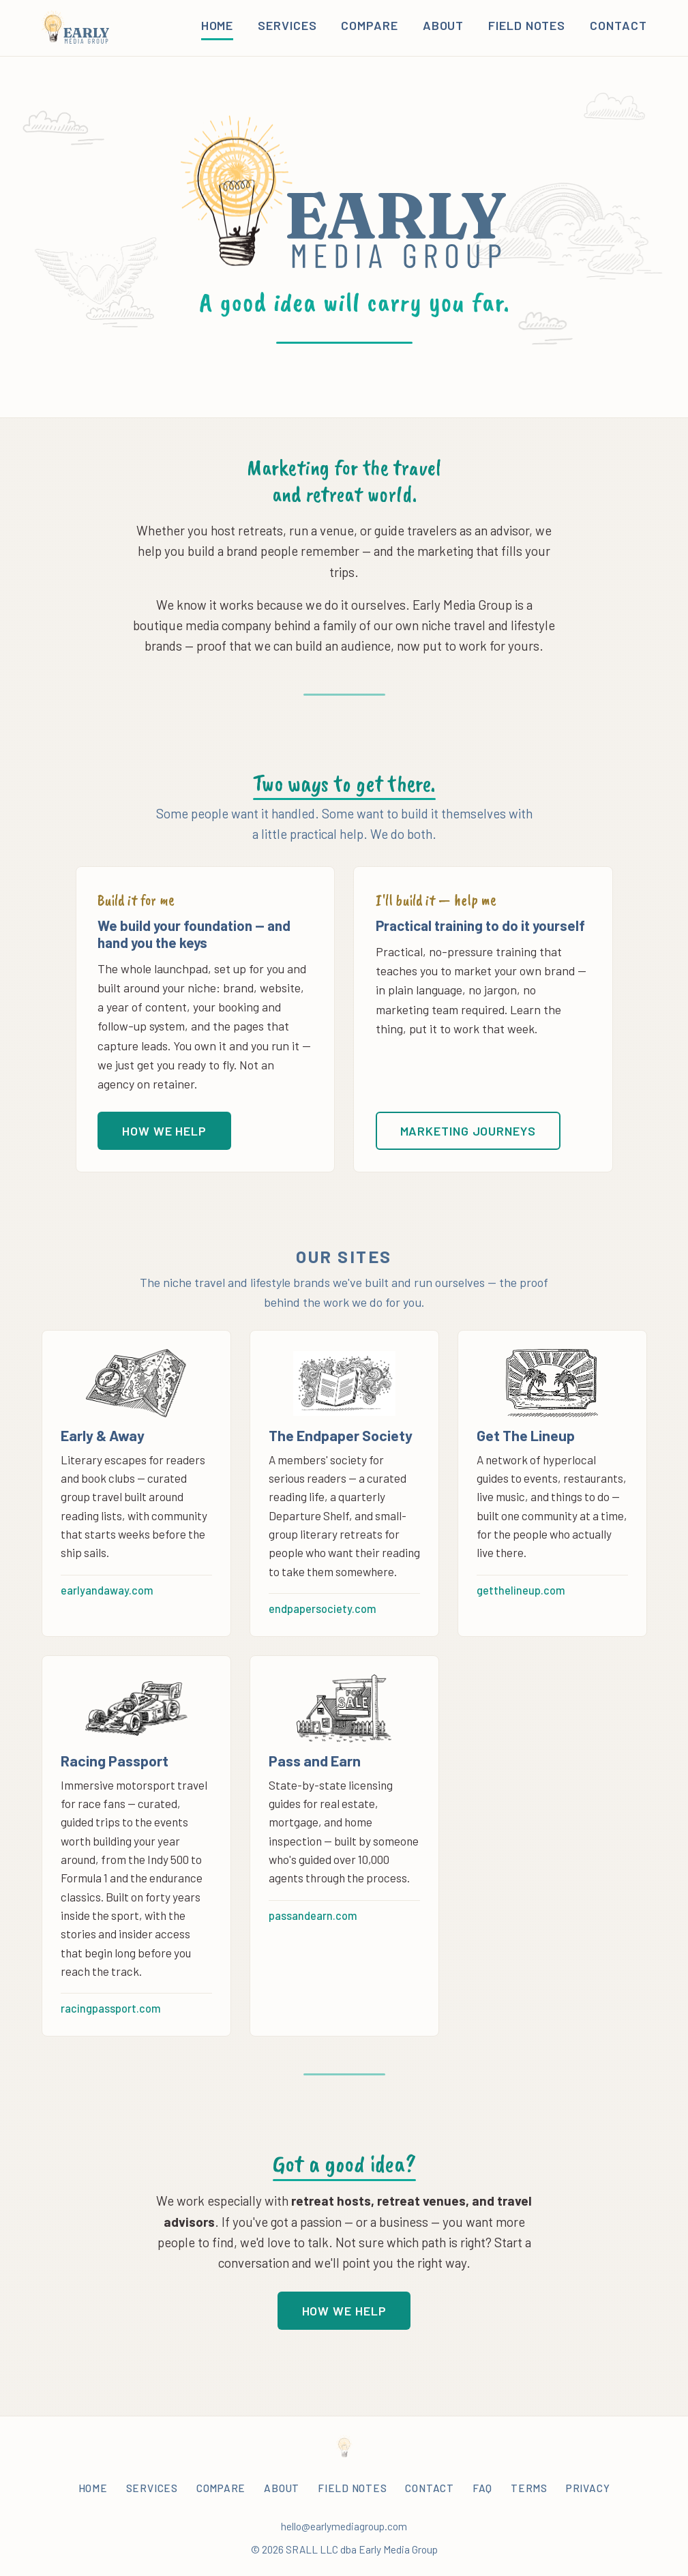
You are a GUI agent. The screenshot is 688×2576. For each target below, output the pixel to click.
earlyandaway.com (107, 1590)
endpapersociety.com (322, 1608)
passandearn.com (313, 1915)
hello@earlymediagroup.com (344, 2526)
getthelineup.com (521, 1590)
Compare (369, 25)
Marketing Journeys (468, 1130)
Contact (618, 25)
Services (287, 25)
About (443, 25)
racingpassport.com (111, 2008)
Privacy (588, 2488)
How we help (164, 1130)
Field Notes (526, 25)
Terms (529, 2488)
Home (217, 25)
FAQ (482, 2488)
